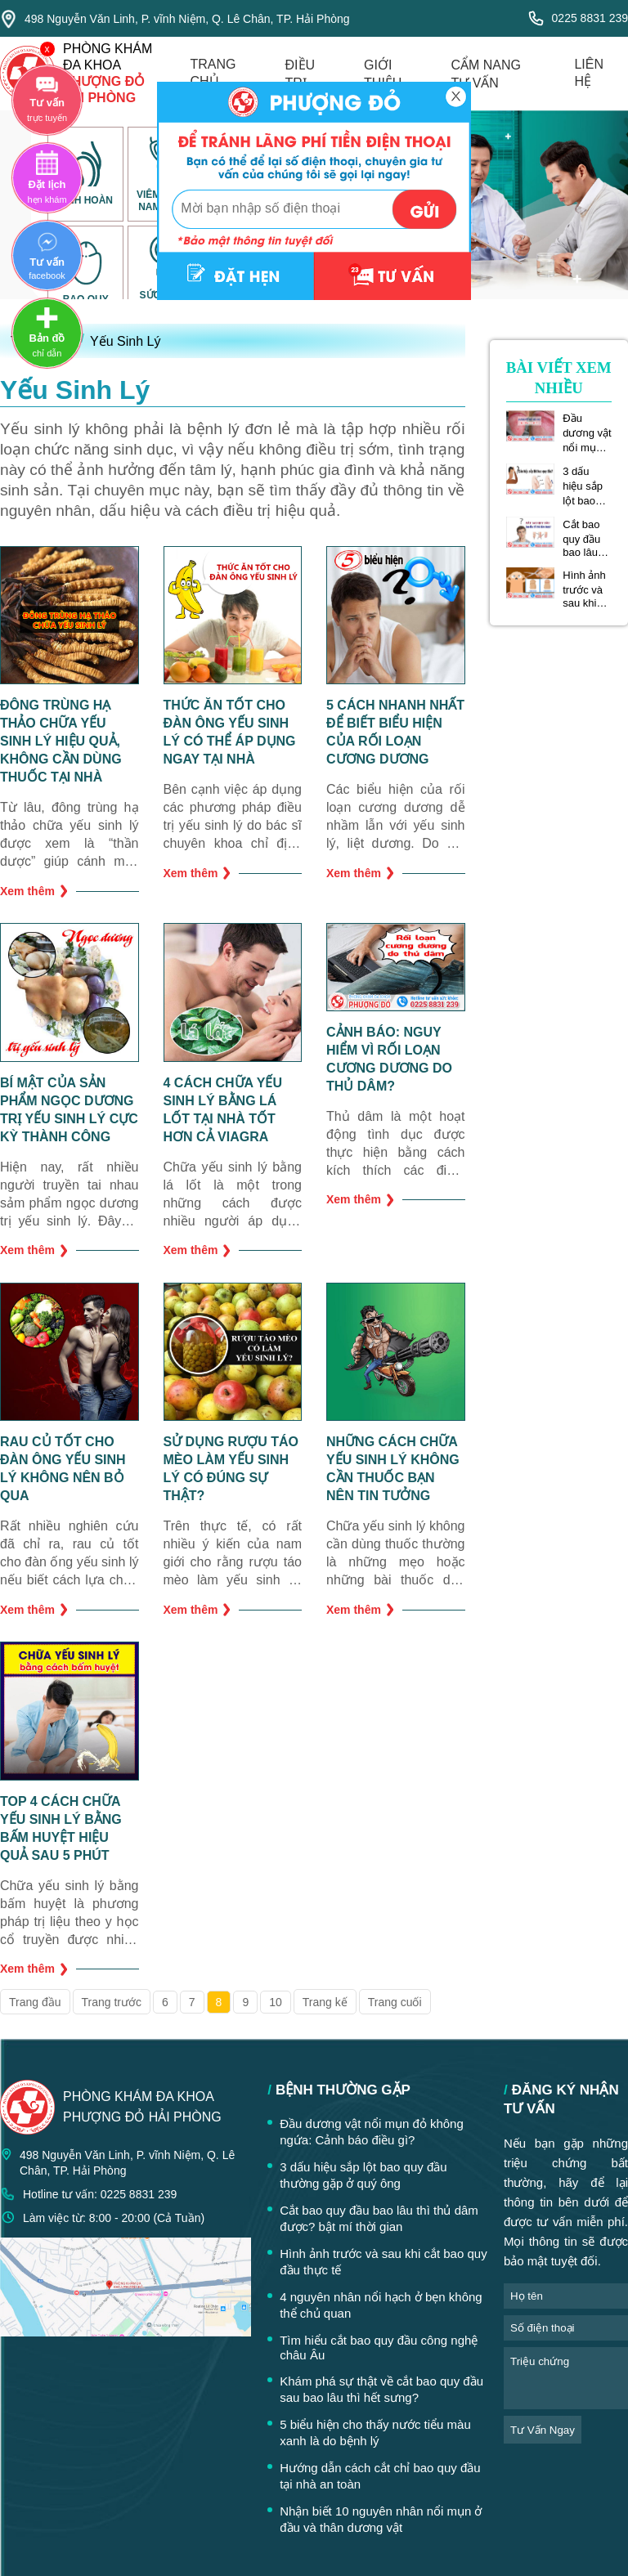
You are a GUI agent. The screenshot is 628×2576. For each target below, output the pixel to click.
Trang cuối (395, 2002)
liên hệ (588, 72)
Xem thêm (34, 890)
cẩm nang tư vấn (486, 74)
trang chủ (213, 72)
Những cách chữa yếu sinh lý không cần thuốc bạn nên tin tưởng (393, 1469)
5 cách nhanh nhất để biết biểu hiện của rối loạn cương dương (395, 732)
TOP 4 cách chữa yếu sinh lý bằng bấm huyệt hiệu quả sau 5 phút (61, 1828)
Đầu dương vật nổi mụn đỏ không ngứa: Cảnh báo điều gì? (587, 433)
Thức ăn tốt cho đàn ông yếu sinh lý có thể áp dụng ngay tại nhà (230, 732)
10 (275, 2002)
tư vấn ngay (542, 2430)
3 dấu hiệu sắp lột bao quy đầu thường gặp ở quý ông (586, 486)
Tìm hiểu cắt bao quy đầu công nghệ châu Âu (379, 2347)
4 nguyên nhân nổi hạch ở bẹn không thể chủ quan (381, 2305)
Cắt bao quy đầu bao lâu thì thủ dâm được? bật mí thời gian (587, 538)
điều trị (300, 74)
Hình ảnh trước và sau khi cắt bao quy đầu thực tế (584, 589)
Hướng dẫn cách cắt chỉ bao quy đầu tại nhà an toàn (380, 2476)
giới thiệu (382, 74)
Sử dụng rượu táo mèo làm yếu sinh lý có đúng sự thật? (231, 1469)
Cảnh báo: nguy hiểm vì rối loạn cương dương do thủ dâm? (389, 1059)
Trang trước (112, 2002)
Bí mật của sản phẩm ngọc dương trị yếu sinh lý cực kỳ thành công (69, 1110)
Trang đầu (35, 2002)
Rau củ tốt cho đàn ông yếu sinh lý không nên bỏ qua (63, 1469)
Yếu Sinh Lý (125, 341)
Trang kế (325, 2002)
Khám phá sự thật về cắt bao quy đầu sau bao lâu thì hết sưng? (381, 2389)
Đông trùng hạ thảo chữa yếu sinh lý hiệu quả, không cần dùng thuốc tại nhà (61, 741)
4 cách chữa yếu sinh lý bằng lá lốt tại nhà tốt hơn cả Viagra (223, 1110)
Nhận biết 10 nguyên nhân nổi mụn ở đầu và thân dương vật (381, 2519)
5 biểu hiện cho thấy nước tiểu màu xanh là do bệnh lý (375, 2432)
